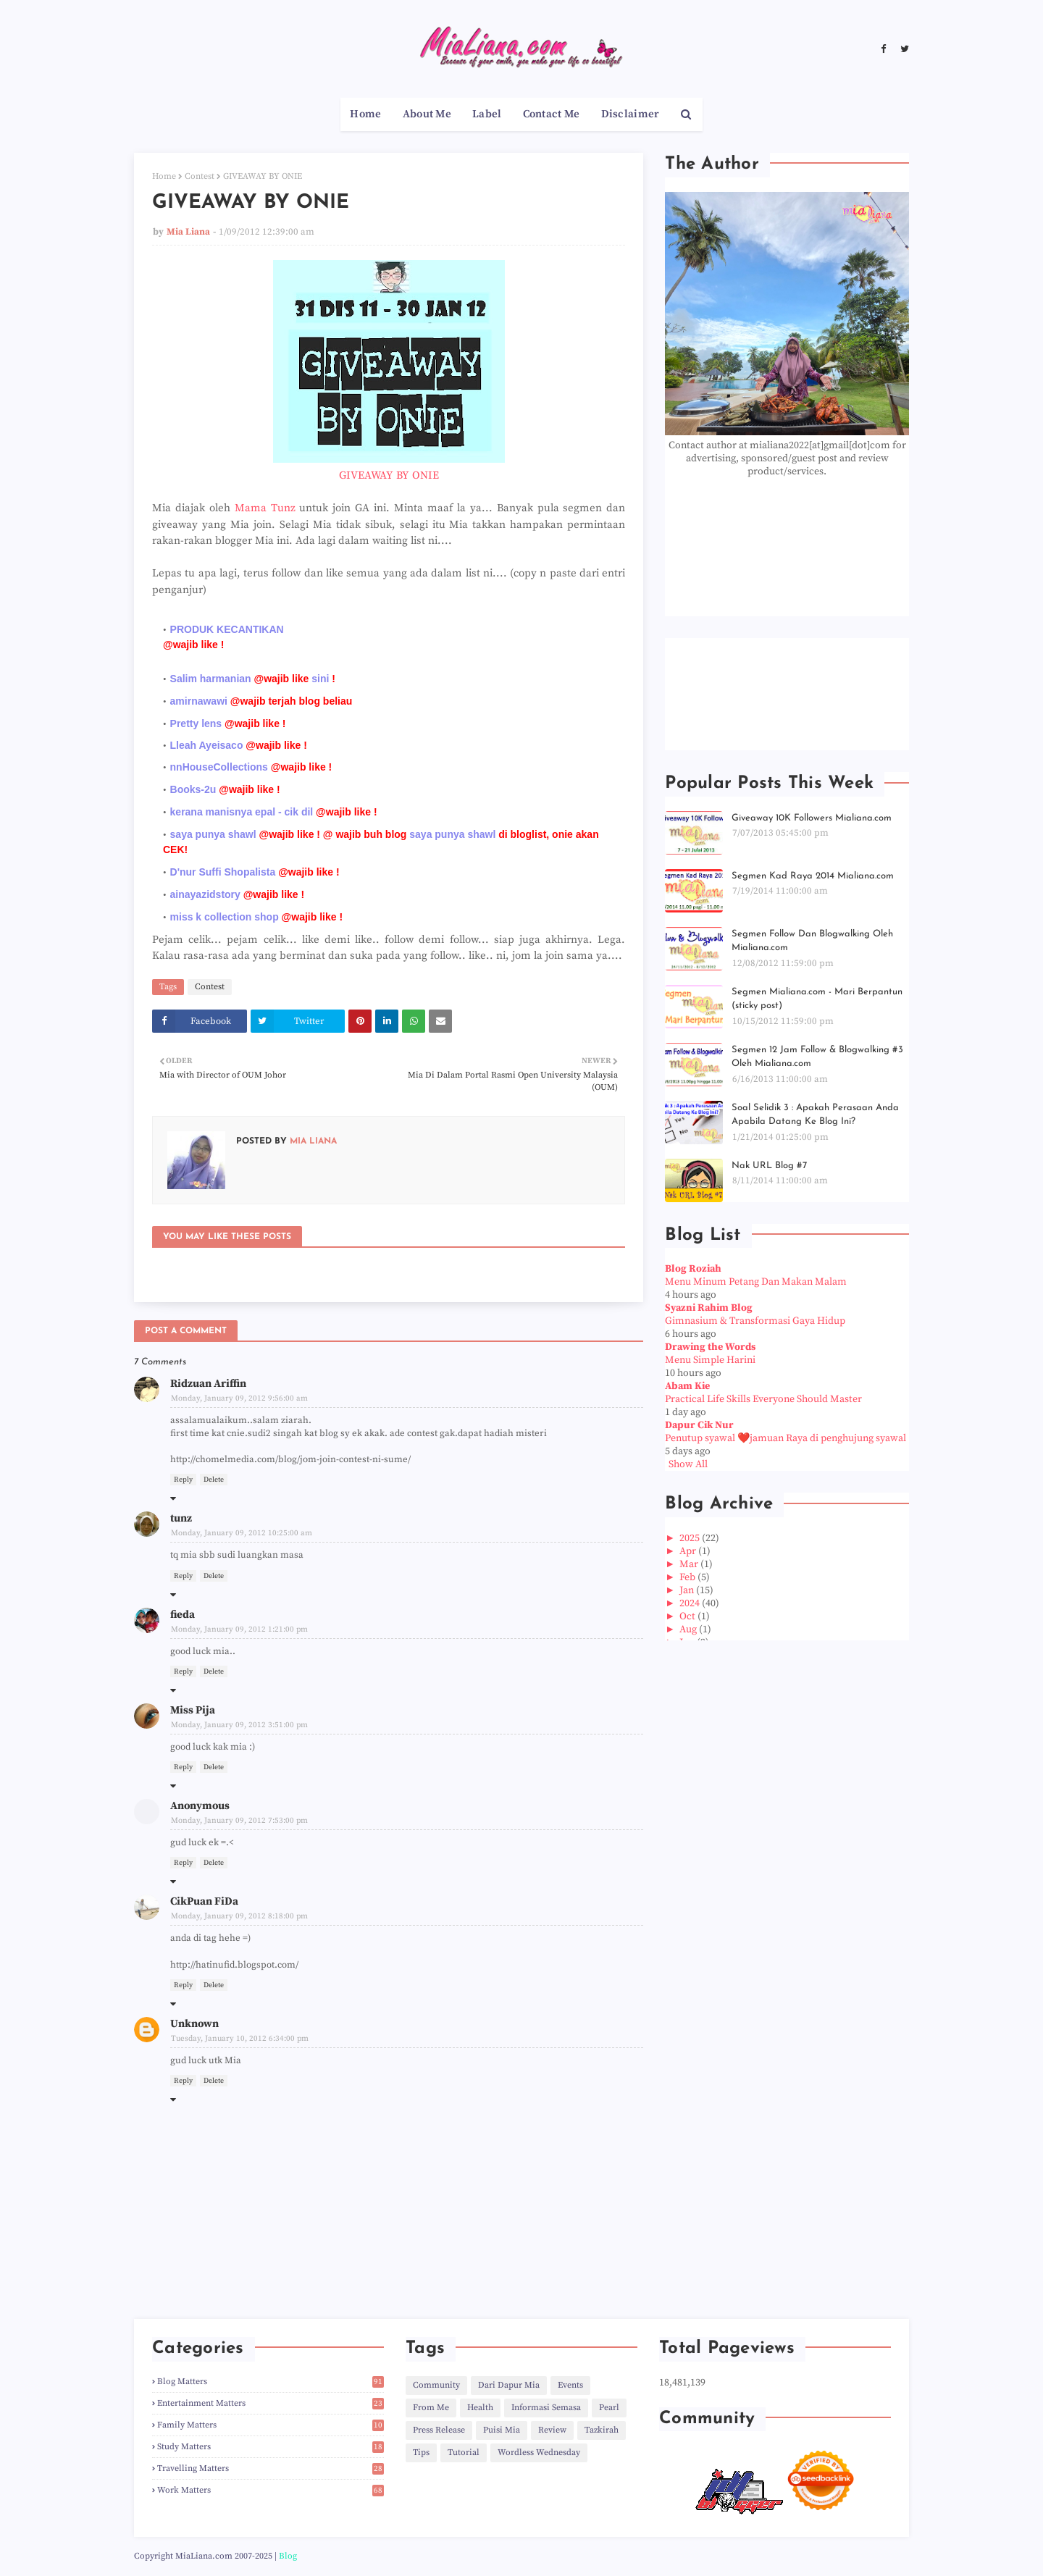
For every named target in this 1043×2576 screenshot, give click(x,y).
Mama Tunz (265, 508)
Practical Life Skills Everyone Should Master (763, 1399)
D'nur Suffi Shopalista (223, 872)
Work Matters (270, 2490)
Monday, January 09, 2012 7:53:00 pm (239, 1821)
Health (480, 2407)
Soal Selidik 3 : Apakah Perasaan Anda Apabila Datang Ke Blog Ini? (815, 1115)
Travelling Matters (270, 2468)
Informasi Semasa (546, 2407)
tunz (181, 1518)
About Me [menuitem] (427, 114)
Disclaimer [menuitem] (630, 114)
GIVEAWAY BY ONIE (389, 475)
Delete (214, 1479)
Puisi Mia (501, 2430)
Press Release (439, 2430)
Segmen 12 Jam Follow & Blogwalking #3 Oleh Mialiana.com (817, 1057)
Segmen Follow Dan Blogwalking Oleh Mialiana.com (812, 941)
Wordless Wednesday (539, 2452)
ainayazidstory (205, 894)
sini (320, 678)
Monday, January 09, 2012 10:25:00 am (241, 1533)
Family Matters (270, 2425)
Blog (288, 2556)
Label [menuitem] (487, 114)
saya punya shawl (213, 834)
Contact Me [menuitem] (551, 114)
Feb (688, 1577)
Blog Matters (270, 2381)
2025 (690, 1538)
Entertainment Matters (270, 2403)
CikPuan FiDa (204, 1901)
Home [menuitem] (365, 114)
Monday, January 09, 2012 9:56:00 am (239, 1398)
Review (552, 2430)
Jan (687, 1590)
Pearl (609, 2407)
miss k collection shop (224, 917)
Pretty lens (196, 723)
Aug (689, 1629)
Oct (688, 1616)
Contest (199, 176)
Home (164, 176)
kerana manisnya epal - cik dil (242, 812)
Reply (183, 1479)
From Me (431, 2407)
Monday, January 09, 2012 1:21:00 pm (239, 1629)
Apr (688, 1551)
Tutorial (463, 2452)
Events (570, 2385)
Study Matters (270, 2446)
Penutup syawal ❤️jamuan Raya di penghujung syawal (785, 1438)
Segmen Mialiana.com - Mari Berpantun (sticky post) (817, 999)
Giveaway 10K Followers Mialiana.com (812, 818)
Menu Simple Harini (710, 1360)
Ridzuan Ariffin (208, 1383)
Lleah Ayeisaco (206, 745)
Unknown (194, 2024)
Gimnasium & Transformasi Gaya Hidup (755, 1320)
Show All (688, 1464)
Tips (421, 2452)
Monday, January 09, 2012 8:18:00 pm (239, 1916)
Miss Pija (192, 1710)
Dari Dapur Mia (509, 2385)
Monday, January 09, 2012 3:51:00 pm (239, 1725)
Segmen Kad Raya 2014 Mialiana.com (813, 876)
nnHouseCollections (219, 767)
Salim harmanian (210, 678)
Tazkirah (602, 2430)
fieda (182, 1614)
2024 (690, 1603)
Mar (689, 1564)
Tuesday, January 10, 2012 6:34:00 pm (240, 2039)
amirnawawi (198, 701)
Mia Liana (188, 232)
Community (436, 2385)
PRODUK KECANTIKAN (227, 629)
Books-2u (193, 789)
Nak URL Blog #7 (769, 1165)
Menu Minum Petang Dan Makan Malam (756, 1281)
